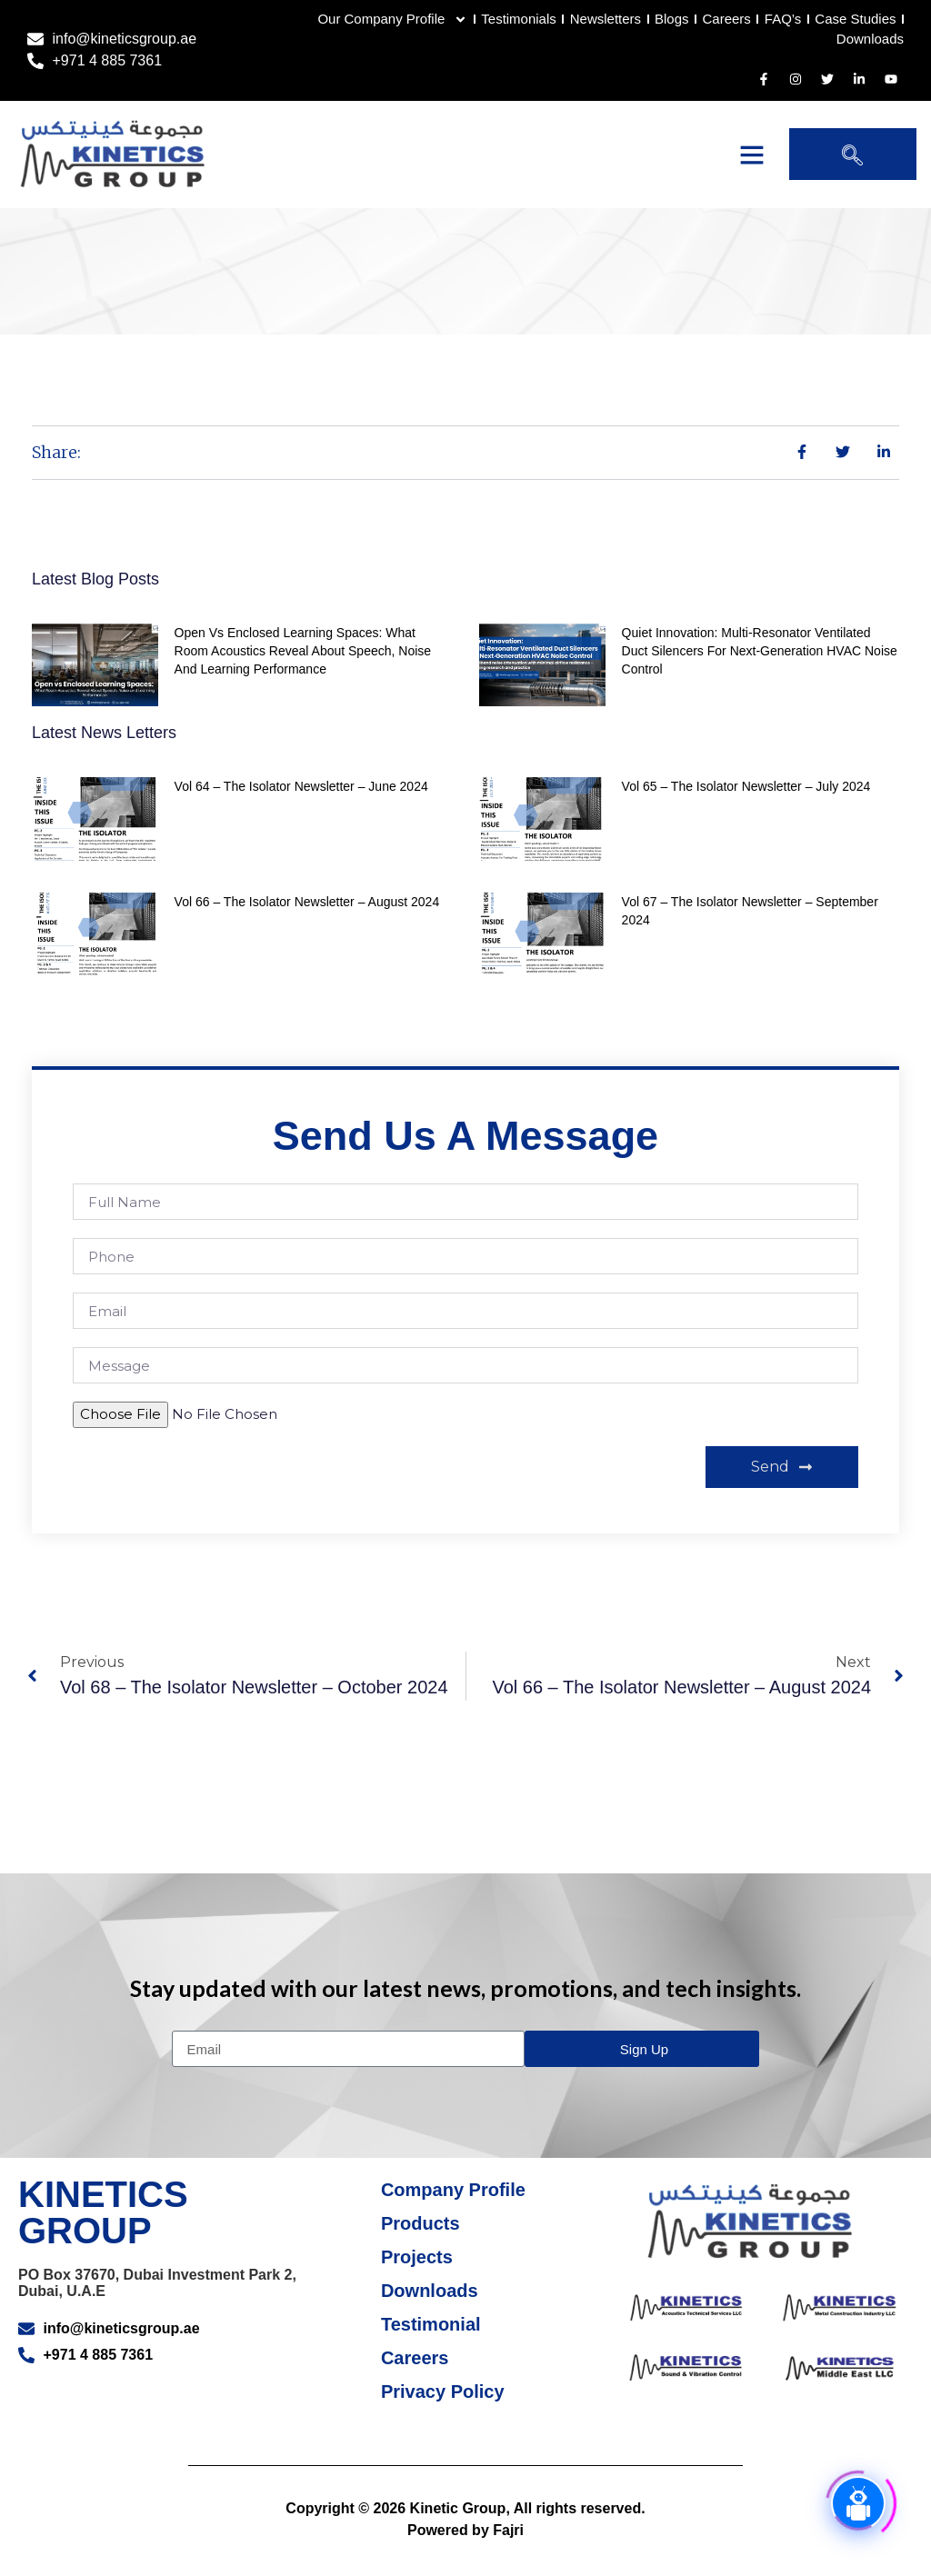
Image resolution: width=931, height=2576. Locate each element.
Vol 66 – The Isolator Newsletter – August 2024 (307, 921)
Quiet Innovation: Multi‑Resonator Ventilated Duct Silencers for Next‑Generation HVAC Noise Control (759, 669)
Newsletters (604, 19)
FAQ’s (783, 19)
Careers (726, 19)
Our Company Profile (392, 19)
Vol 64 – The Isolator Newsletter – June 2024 (301, 805)
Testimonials (518, 19)
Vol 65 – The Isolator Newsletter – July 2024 (746, 805)
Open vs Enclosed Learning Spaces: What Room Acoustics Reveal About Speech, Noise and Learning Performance (303, 669)
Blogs (672, 19)
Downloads (870, 38)
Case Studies (855, 19)
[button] (752, 154)
